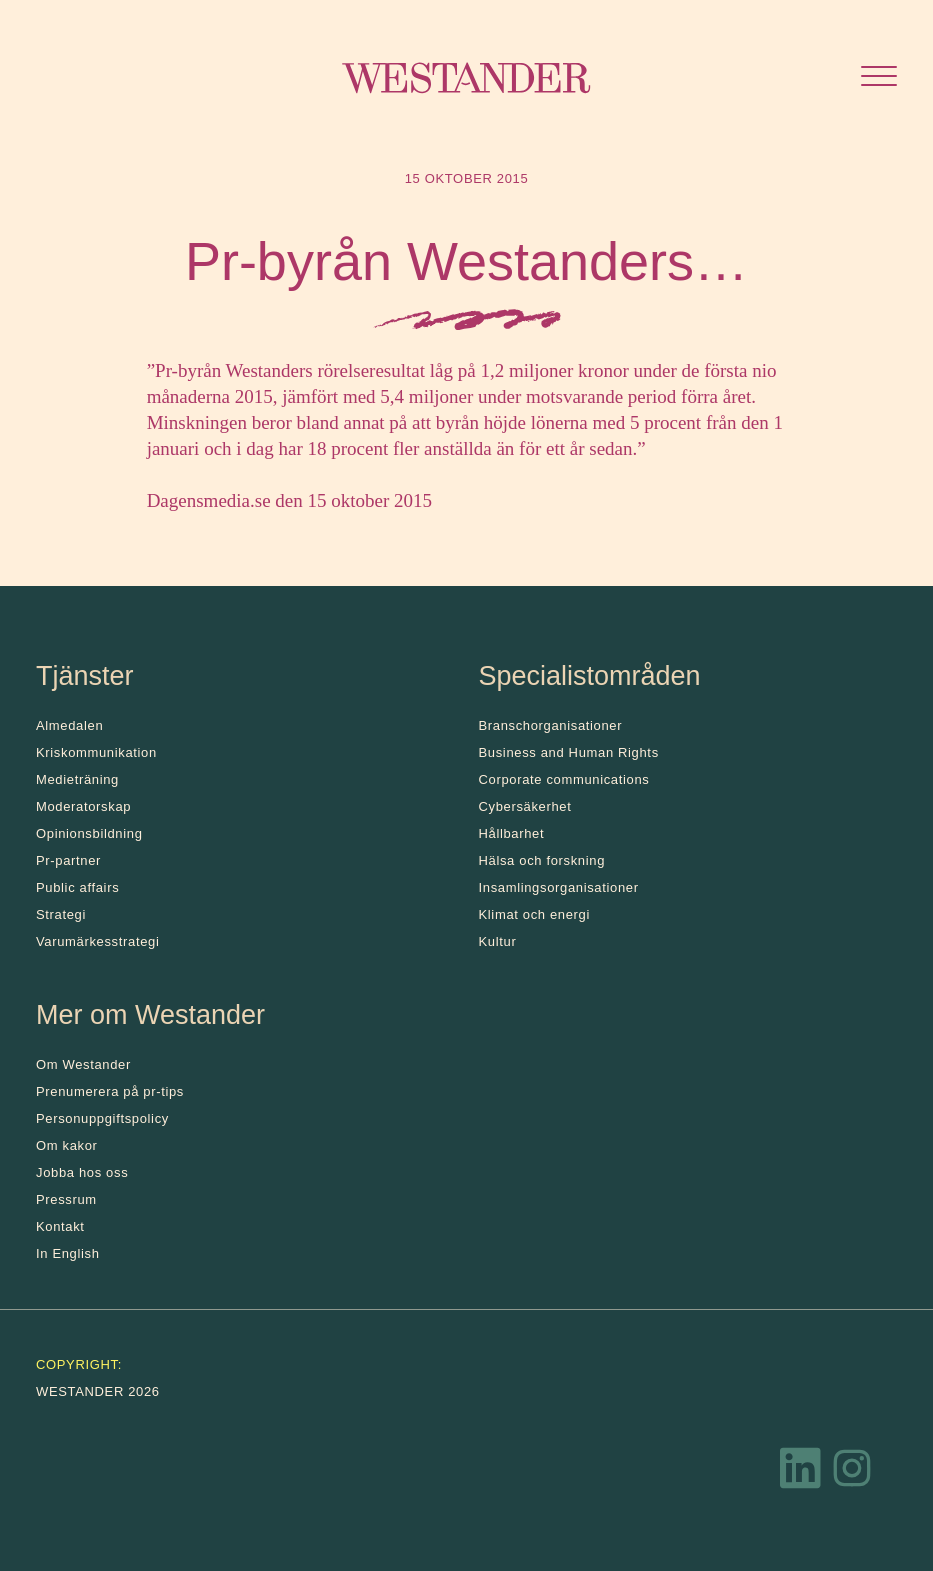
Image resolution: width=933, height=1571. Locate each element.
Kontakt (60, 1226)
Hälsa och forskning (542, 860)
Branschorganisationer (551, 725)
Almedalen (69, 725)
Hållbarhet (512, 833)
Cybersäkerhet (525, 806)
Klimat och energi (535, 914)
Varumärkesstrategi (97, 941)
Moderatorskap (83, 806)
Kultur (498, 941)
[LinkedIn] (801, 1473)
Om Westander (83, 1064)
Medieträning (77, 779)
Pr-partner (68, 860)
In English (68, 1253)
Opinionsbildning (89, 833)
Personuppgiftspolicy (102, 1118)
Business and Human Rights (569, 752)
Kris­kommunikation (96, 752)
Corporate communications (564, 779)
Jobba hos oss (82, 1172)
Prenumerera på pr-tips (110, 1091)
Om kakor (67, 1145)
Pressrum (66, 1199)
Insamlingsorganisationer (559, 887)
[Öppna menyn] (879, 78)
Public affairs (77, 887)
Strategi (61, 914)
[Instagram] (852, 1473)
